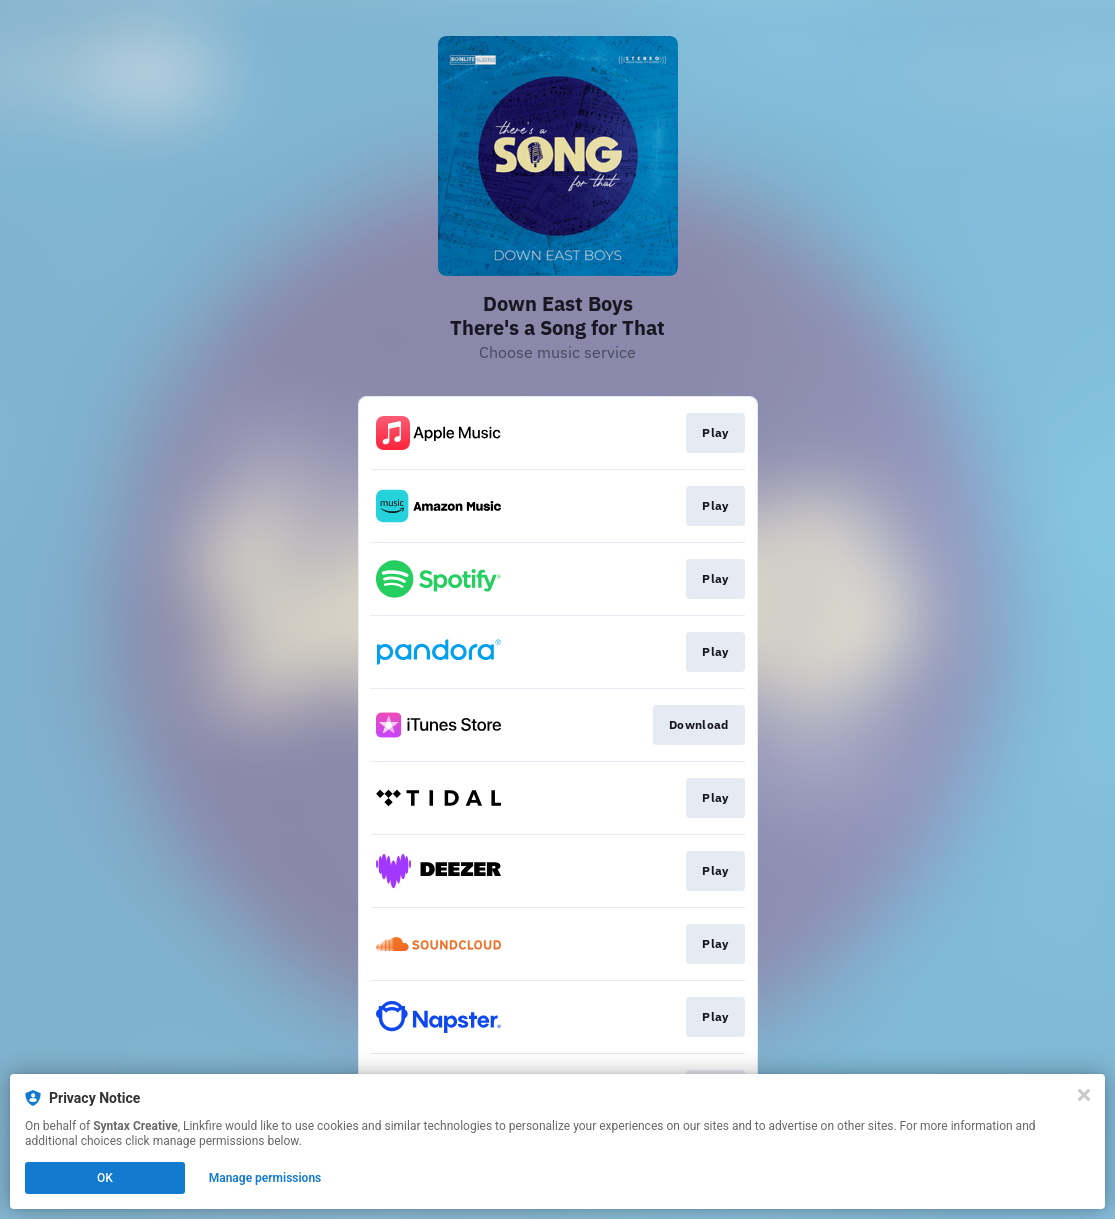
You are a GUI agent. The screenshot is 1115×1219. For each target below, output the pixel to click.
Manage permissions (265, 1178)
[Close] (1084, 1095)
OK (105, 1178)
